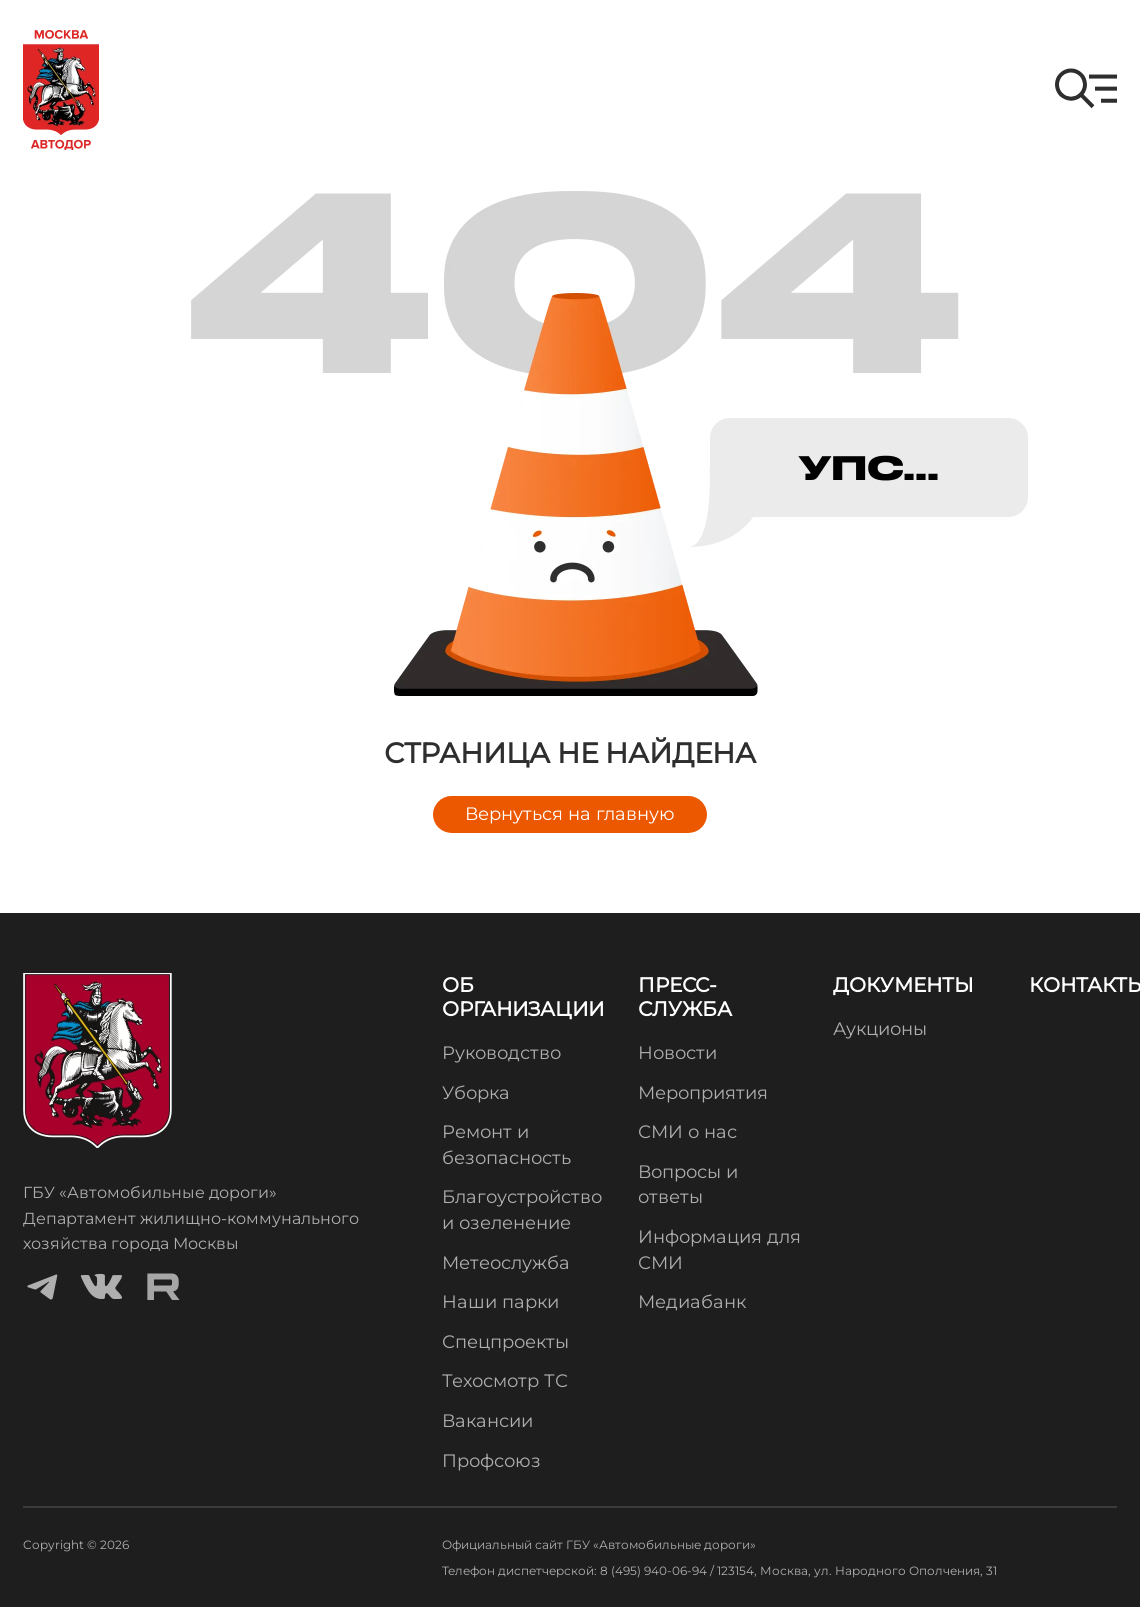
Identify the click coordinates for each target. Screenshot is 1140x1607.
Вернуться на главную (570, 814)
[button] (1086, 88)
